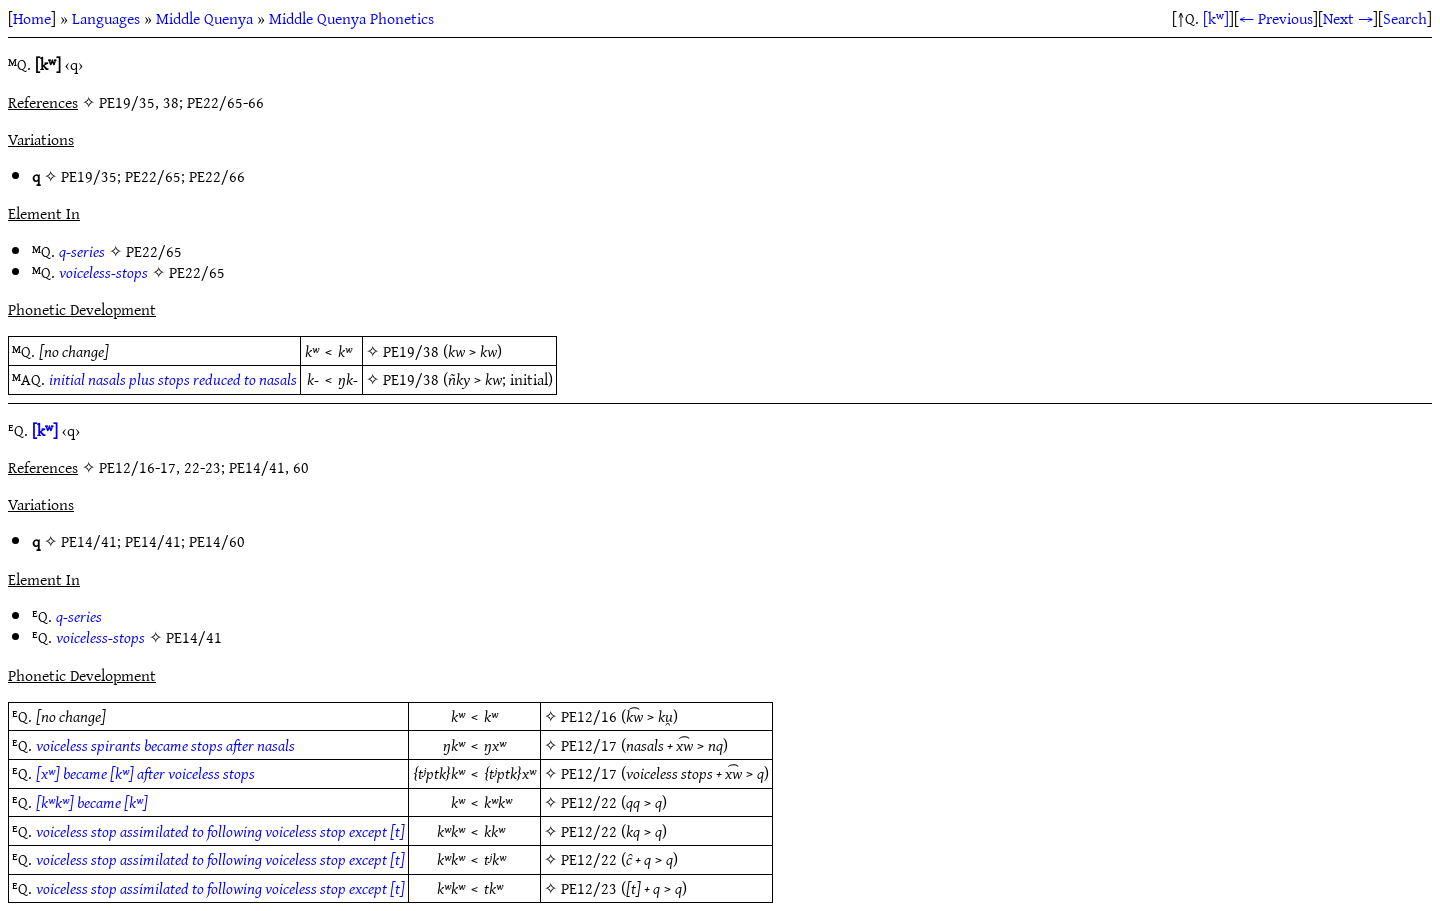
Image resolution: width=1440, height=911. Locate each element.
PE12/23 (589, 888)
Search (1405, 18)
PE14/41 (89, 541)
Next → (1348, 18)
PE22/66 (217, 176)
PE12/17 (589, 745)
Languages (106, 18)
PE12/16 (589, 716)
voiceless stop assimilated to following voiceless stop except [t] (220, 831)
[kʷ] (1216, 18)
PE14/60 (217, 541)
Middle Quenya (204, 18)
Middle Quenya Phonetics (351, 18)
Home (32, 18)
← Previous (1276, 18)
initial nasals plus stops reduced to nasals (173, 379)
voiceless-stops (103, 272)
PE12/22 (589, 802)
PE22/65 (153, 176)
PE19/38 (411, 351)
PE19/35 (89, 176)
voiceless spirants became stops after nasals (165, 745)
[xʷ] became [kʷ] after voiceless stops (145, 773)
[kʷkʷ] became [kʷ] (92, 802)
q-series (82, 251)
